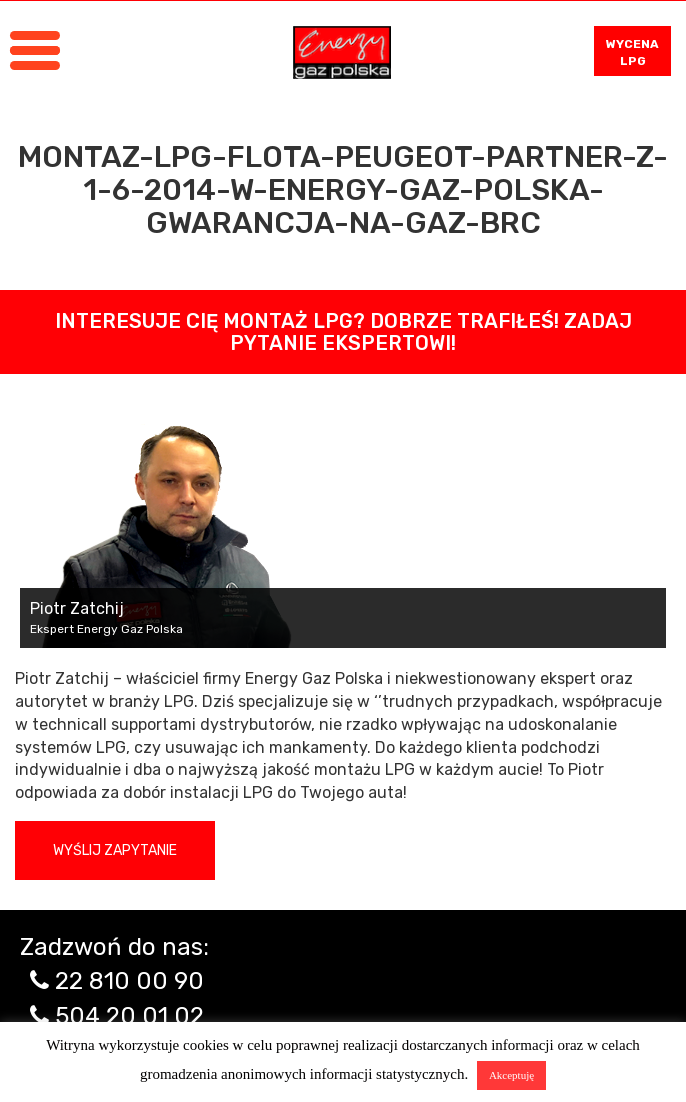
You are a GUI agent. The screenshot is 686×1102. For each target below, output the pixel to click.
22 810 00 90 (129, 981)
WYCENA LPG (632, 52)
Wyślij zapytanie (115, 850)
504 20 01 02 (129, 1016)
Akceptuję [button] (511, 1075)
